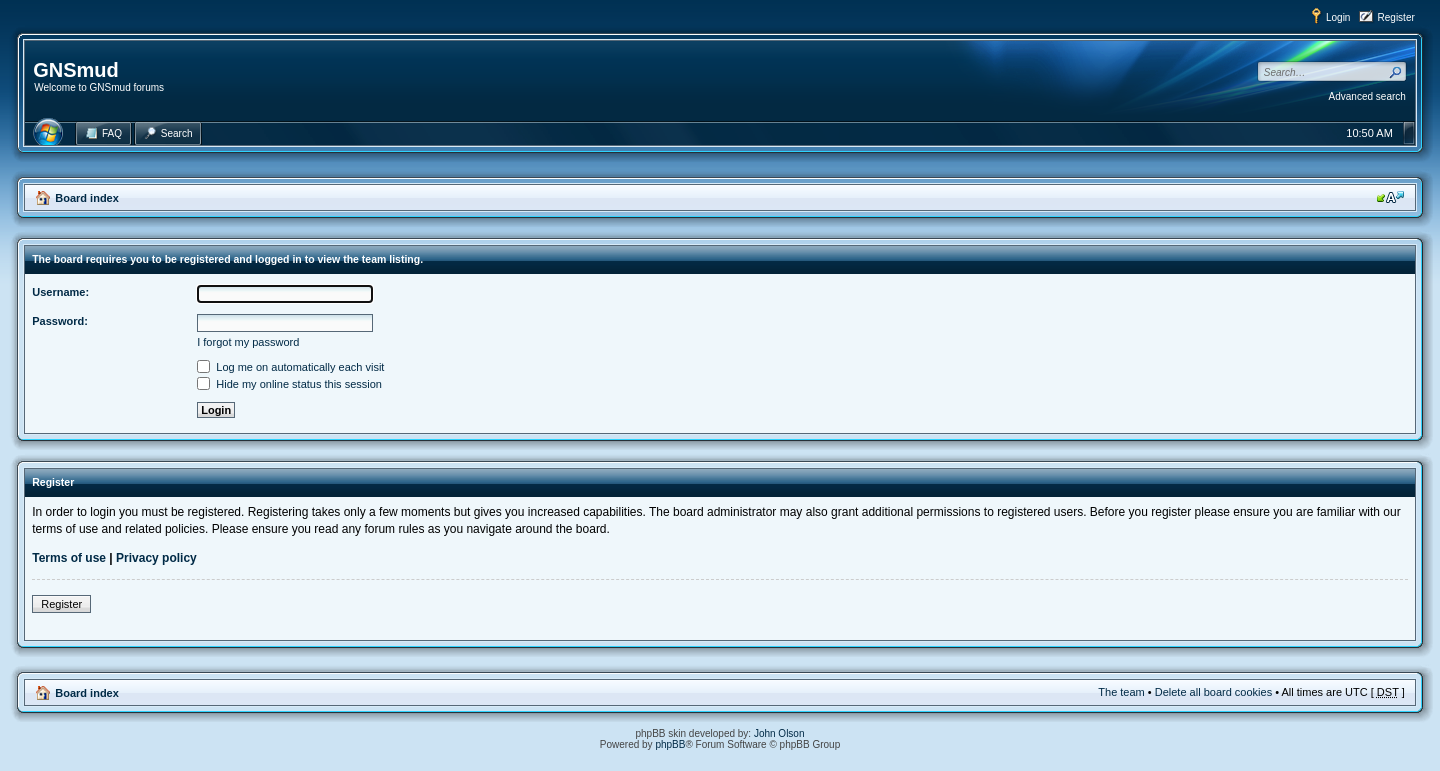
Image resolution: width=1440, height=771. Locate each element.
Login (1338, 17)
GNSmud (76, 70)
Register (1396, 17)
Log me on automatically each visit (290, 367)
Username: (60, 292)
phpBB (670, 744)
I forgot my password (248, 342)
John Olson (779, 733)
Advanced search (1367, 96)
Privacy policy (156, 558)
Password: (60, 321)
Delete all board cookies (1213, 692)
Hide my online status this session (289, 384)
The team (1121, 692)
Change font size (1390, 197)
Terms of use (69, 558)
